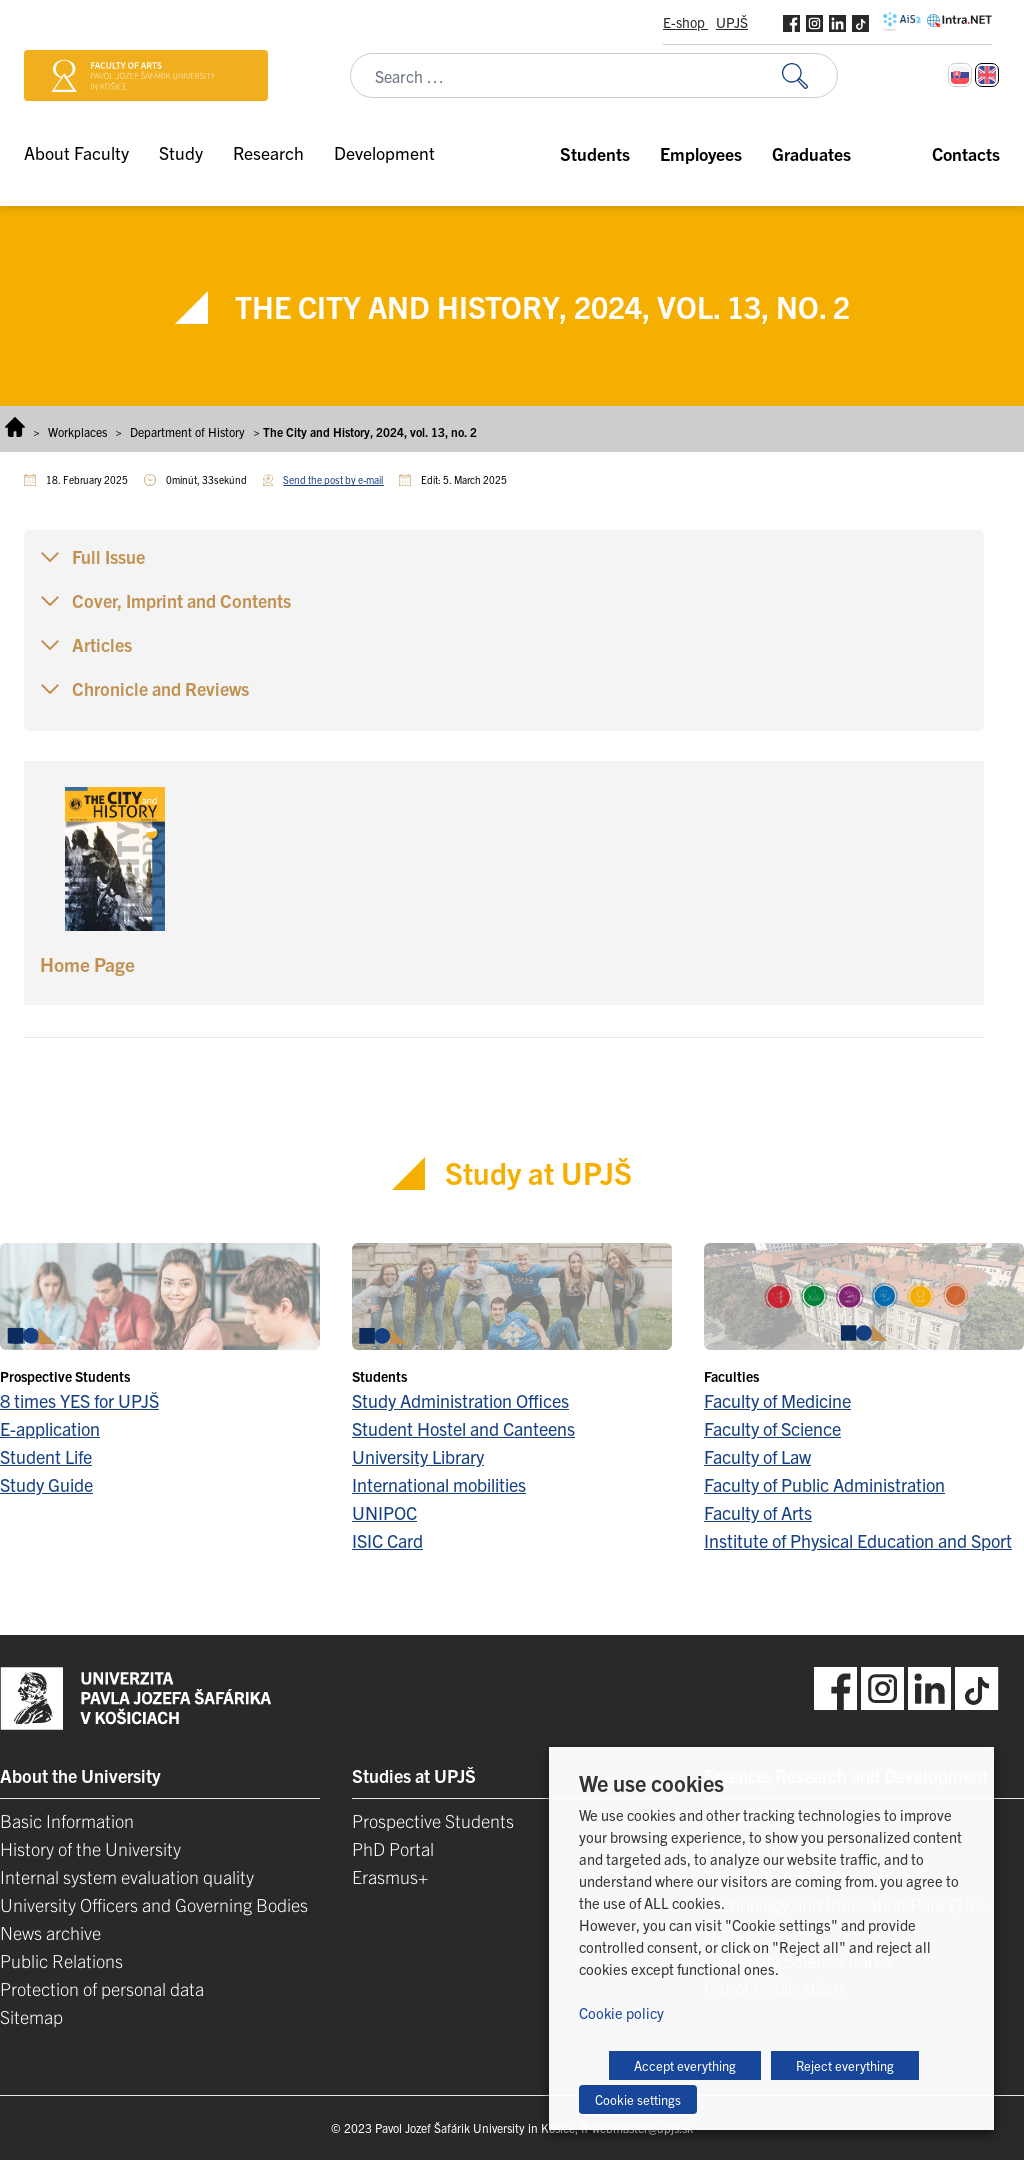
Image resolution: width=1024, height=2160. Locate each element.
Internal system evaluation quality (127, 1876)
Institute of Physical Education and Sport (858, 1540)
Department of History (187, 431)
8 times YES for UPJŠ (79, 1400)
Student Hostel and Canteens (463, 1428)
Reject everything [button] (845, 2065)
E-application (50, 1428)
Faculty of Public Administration (824, 1484)
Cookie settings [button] (638, 2099)
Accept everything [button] (685, 2065)
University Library (418, 1456)
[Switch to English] (987, 75)
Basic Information (67, 1820)
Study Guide (46, 1484)
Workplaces (77, 431)
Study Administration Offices (460, 1400)
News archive (50, 1932)
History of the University (90, 1848)
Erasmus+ (390, 1876)
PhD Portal (393, 1848)
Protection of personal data (102, 1988)
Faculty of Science (772, 1428)
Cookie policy (621, 2012)
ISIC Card (387, 1540)
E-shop (685, 22)
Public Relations (61, 1960)
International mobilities (439, 1484)
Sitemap (31, 2016)
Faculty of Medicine (777, 1400)
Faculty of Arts (758, 1512)
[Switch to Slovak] (960, 75)
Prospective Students (433, 1820)
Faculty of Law (757, 1456)
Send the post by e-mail (333, 479)
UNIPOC (384, 1512)
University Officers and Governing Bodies (154, 1904)
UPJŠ (732, 22)
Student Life (46, 1456)
